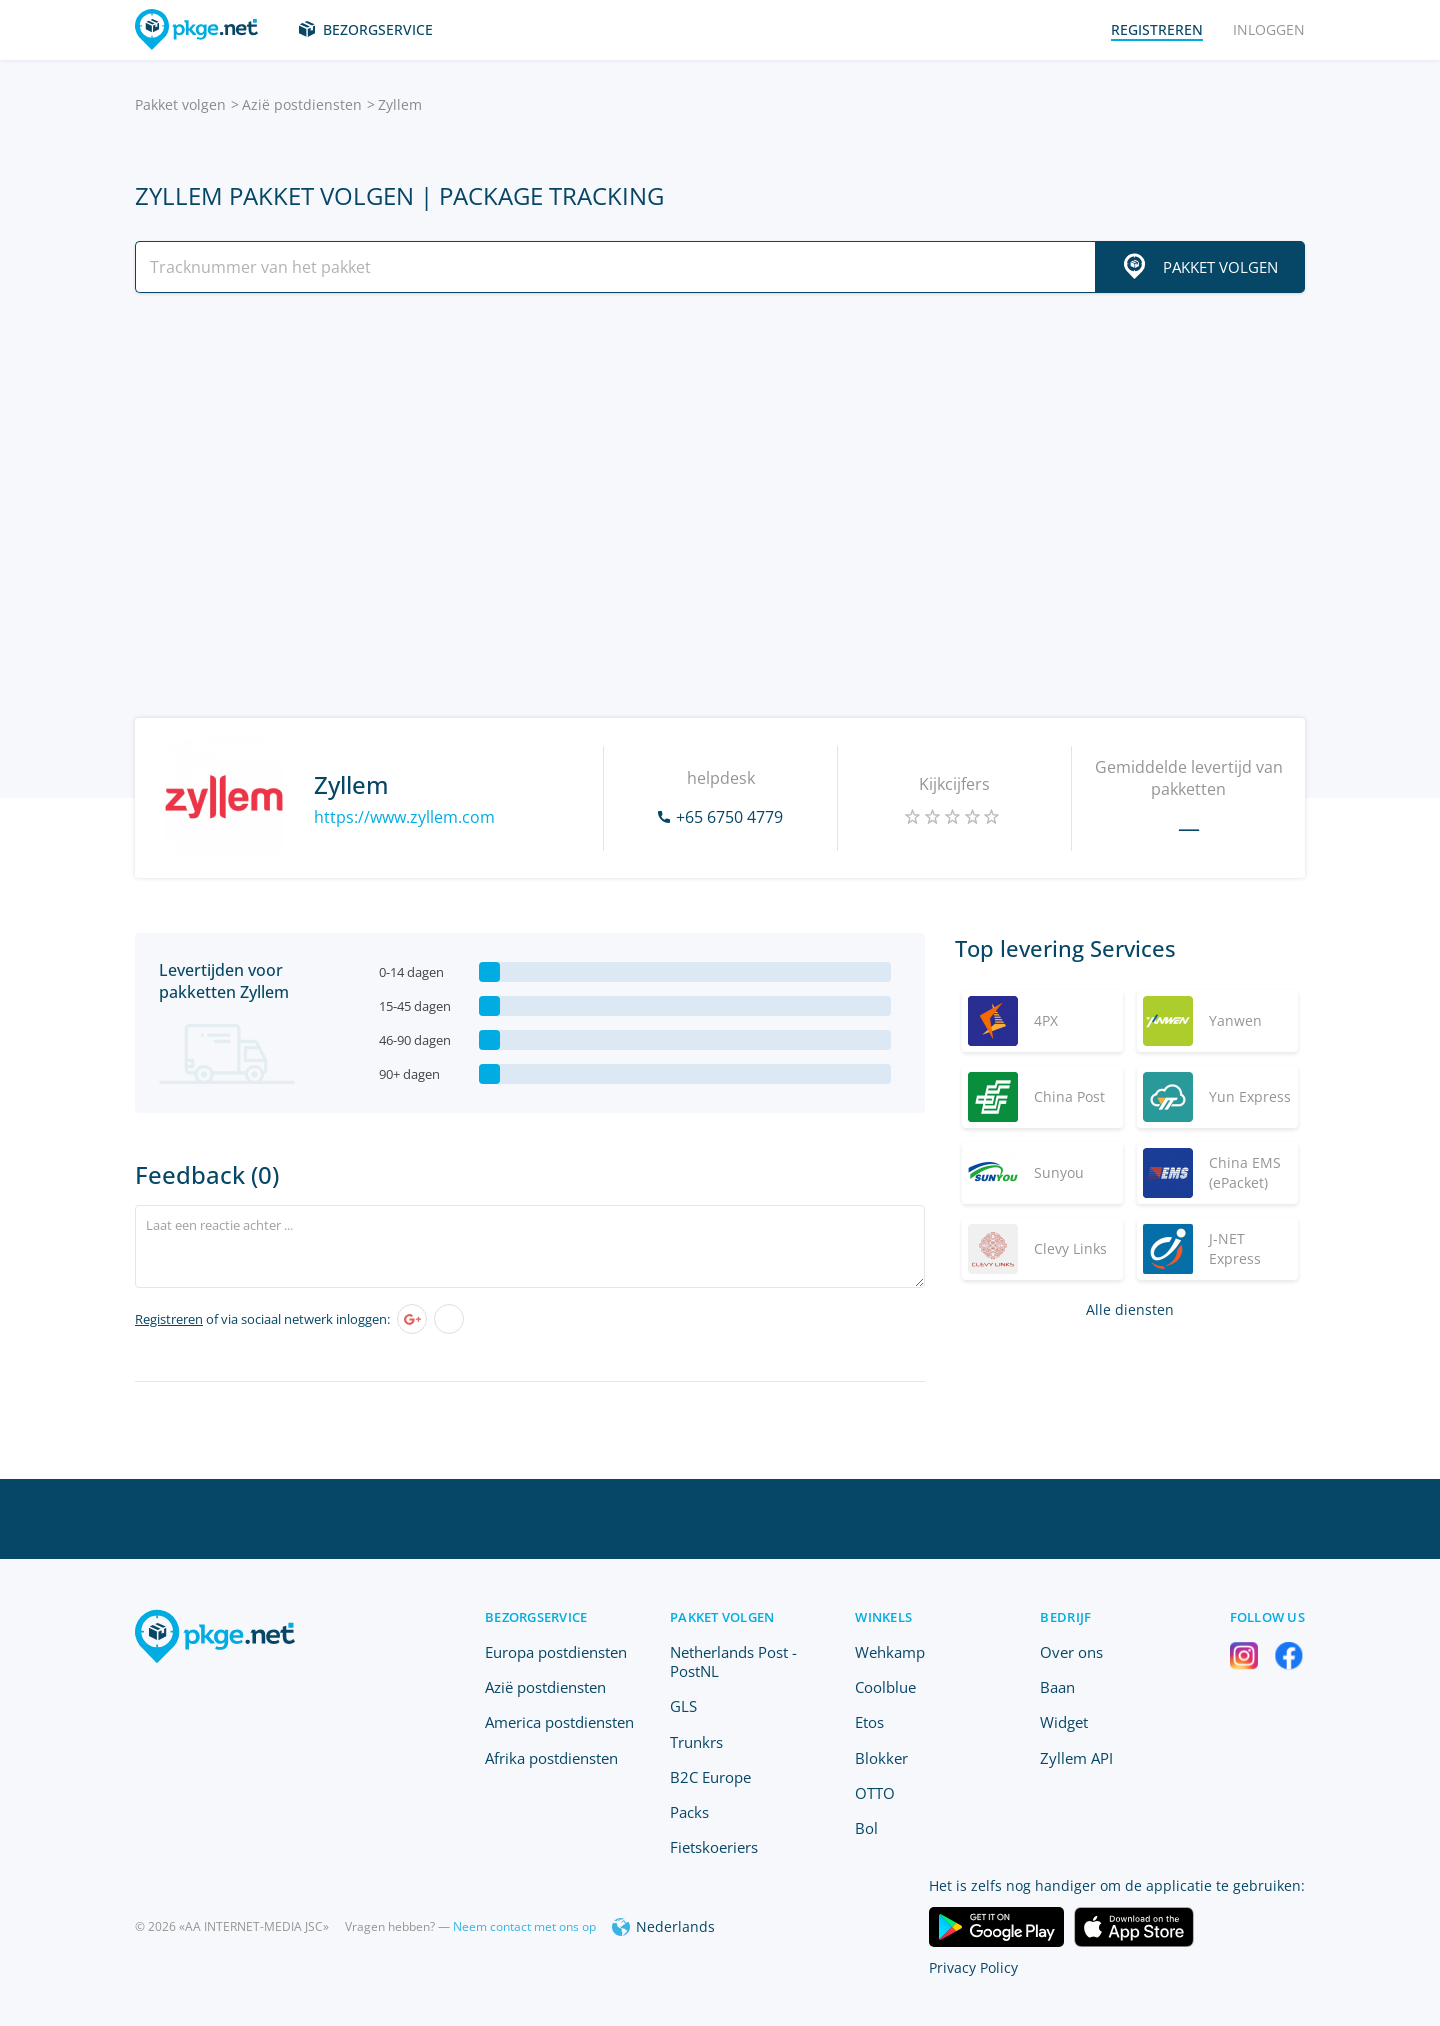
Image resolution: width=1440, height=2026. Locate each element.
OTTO (875, 1793)
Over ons (1071, 1652)
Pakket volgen (180, 104)
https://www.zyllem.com (404, 817)
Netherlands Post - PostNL (733, 1661)
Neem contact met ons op (524, 1926)
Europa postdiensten (556, 1652)
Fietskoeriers (714, 1847)
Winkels (883, 1617)
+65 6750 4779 (729, 817)
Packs (689, 1812)
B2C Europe (710, 1777)
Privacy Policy (973, 1967)
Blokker (881, 1758)
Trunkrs (696, 1742)
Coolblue (885, 1687)
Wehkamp (890, 1652)
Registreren (169, 1319)
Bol (866, 1828)
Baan (1057, 1687)
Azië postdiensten (302, 104)
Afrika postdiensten (551, 1758)
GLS (683, 1706)
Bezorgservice (378, 29)
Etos (869, 1722)
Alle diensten (1130, 1309)
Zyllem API (1076, 1758)
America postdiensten (559, 1722)
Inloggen (1269, 29)
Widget (1064, 1722)
